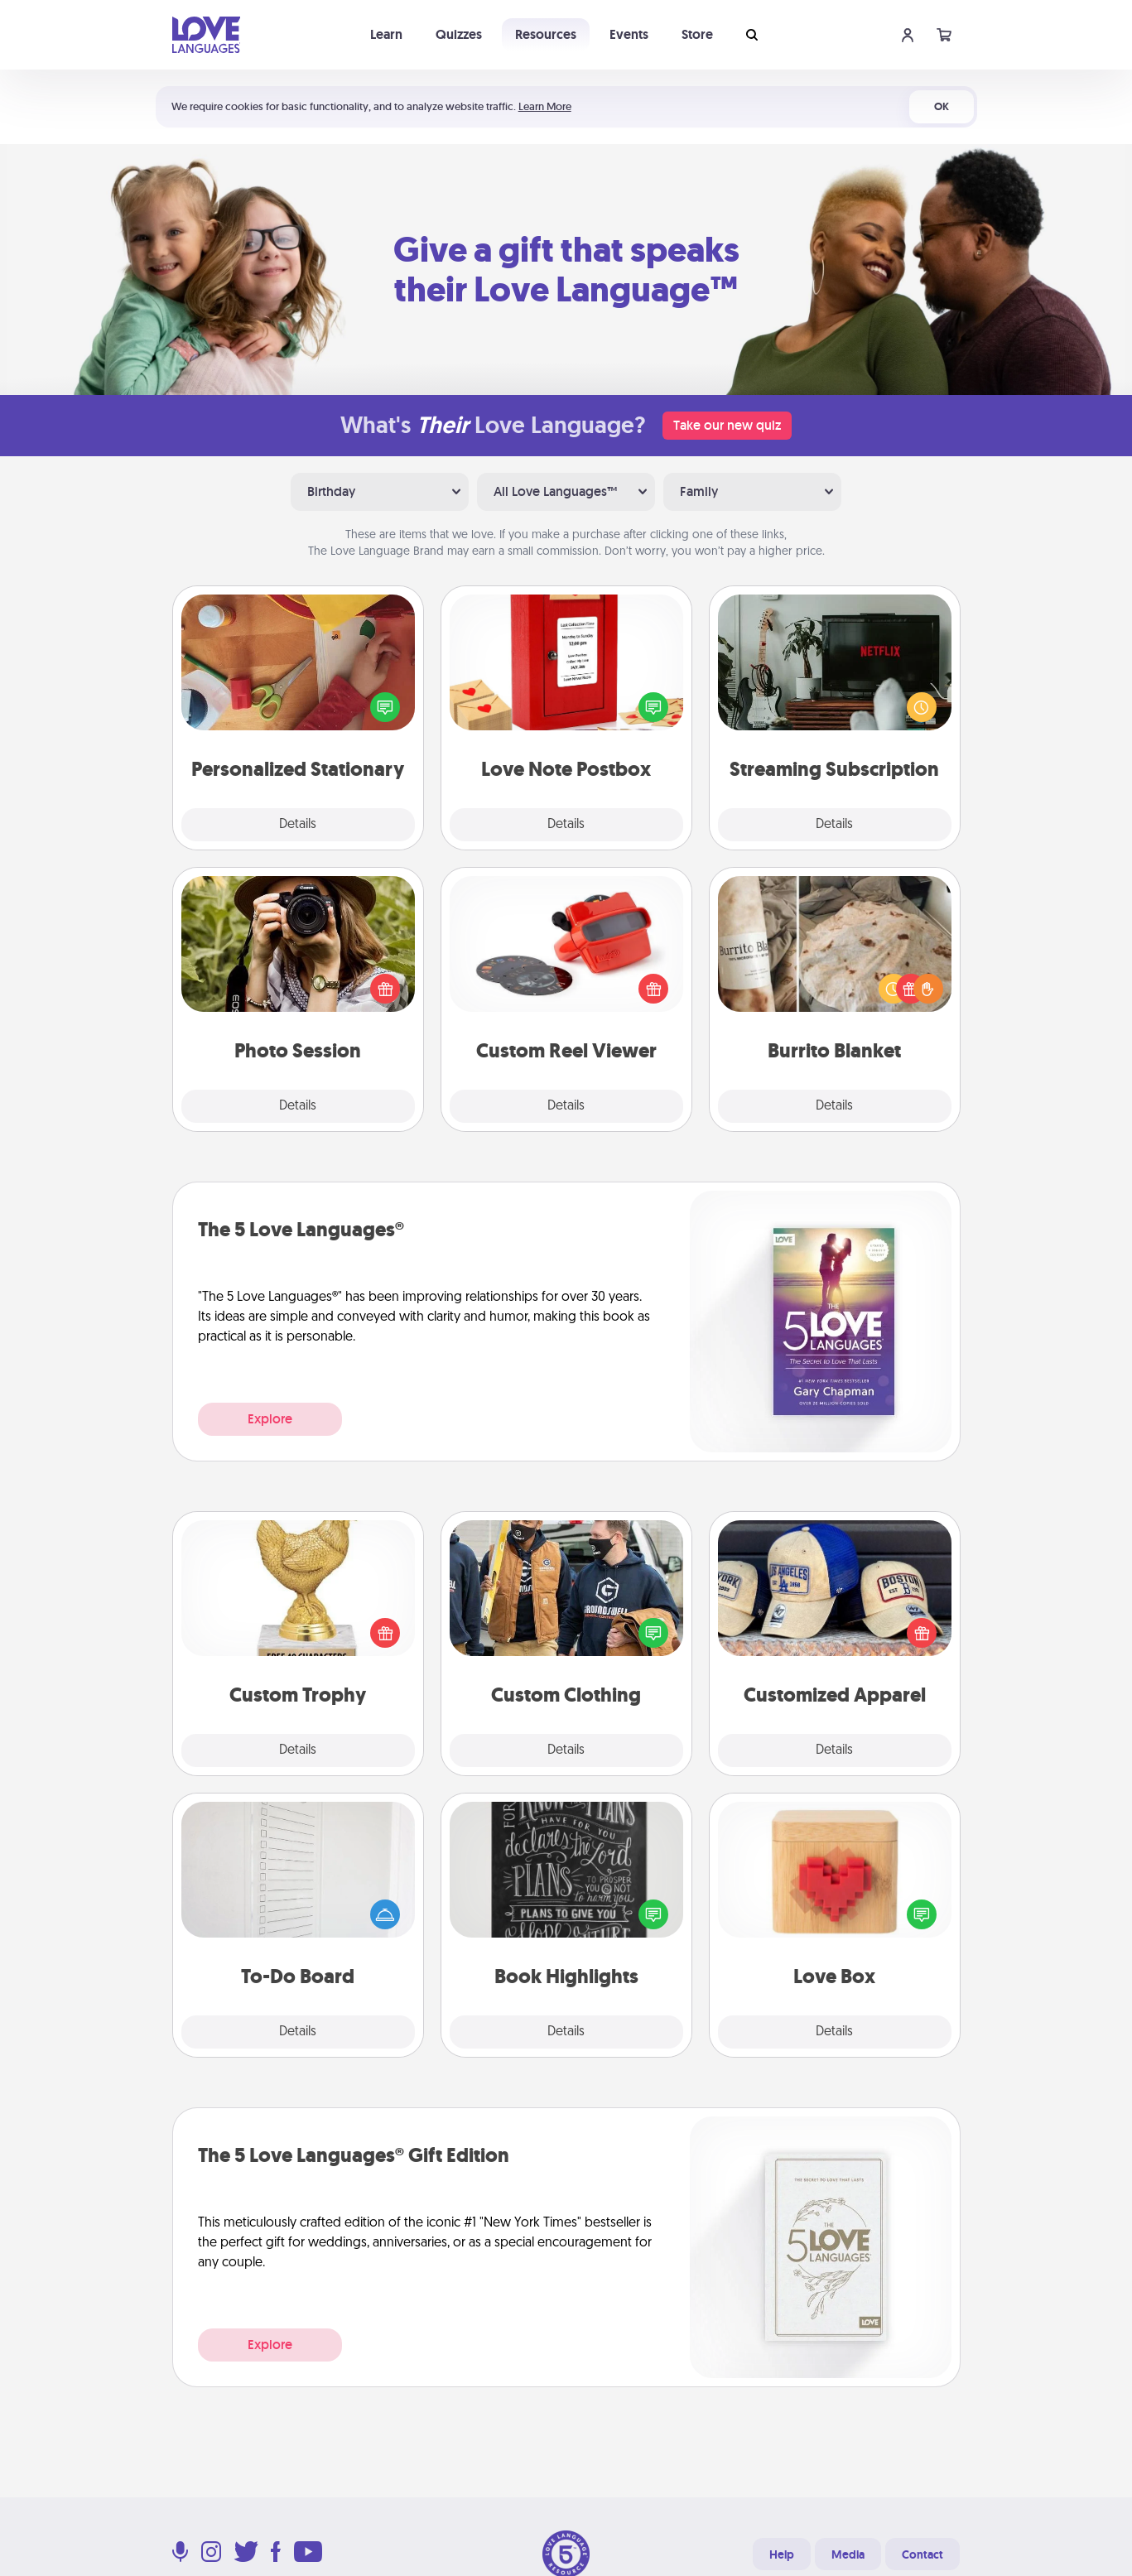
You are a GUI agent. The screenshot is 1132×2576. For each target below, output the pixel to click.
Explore (270, 1419)
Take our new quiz (727, 425)
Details (297, 824)
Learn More (544, 106)
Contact (922, 2554)
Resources (545, 34)
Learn (386, 34)
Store (697, 34)
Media (848, 2554)
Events (628, 34)
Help (781, 2554)
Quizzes (459, 34)
